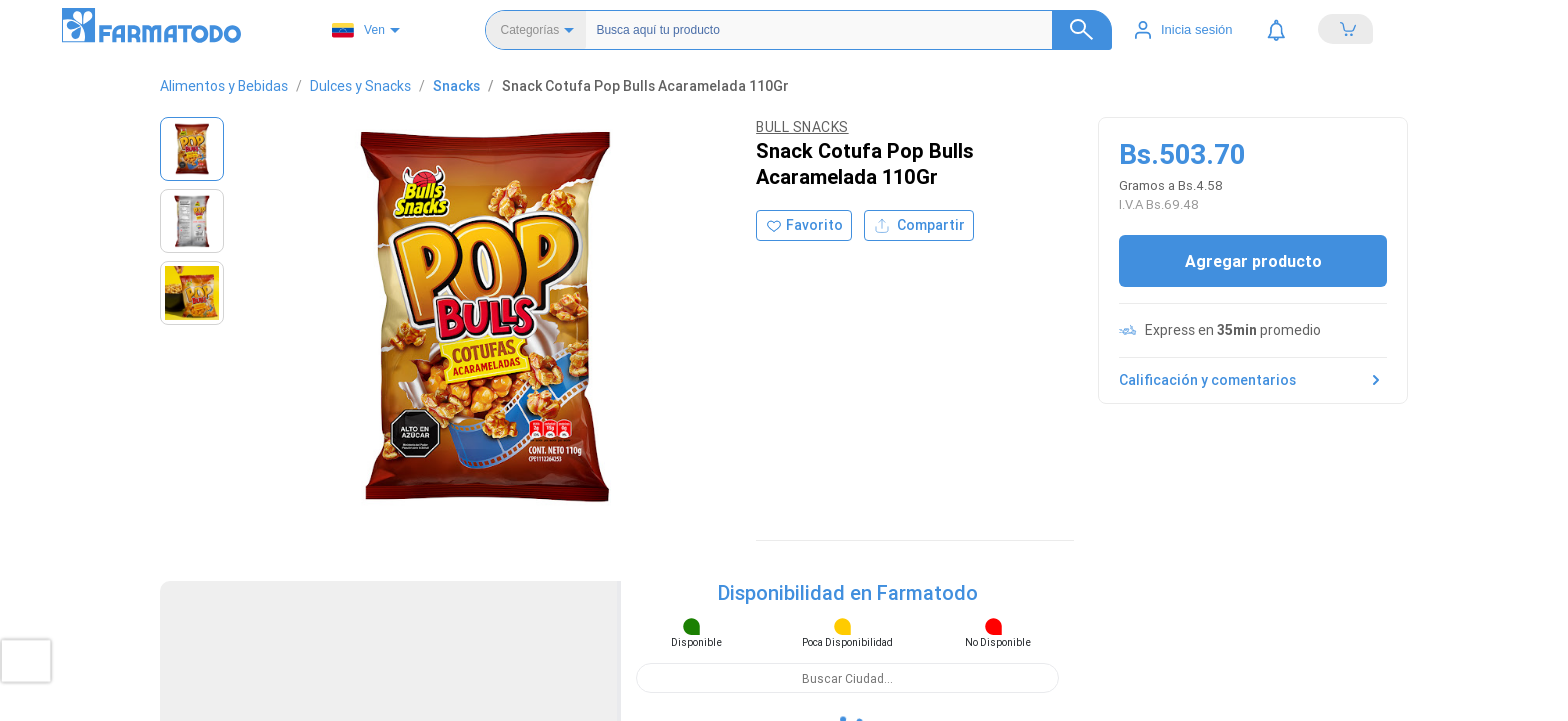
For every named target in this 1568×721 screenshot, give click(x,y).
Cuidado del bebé (863, 469)
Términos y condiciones (1240, 449)
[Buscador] (836, 30)
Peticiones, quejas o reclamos (1260, 489)
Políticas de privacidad (1237, 429)
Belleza (832, 449)
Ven (358, 30)
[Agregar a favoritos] (804, 111)
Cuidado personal (862, 489)
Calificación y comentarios (1253, 320)
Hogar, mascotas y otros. (883, 529)
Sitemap (835, 549)
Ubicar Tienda (494, 429)
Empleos (1196, 509)
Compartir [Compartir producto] (919, 111)
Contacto (1198, 469)
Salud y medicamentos (877, 429)
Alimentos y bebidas (871, 509)
